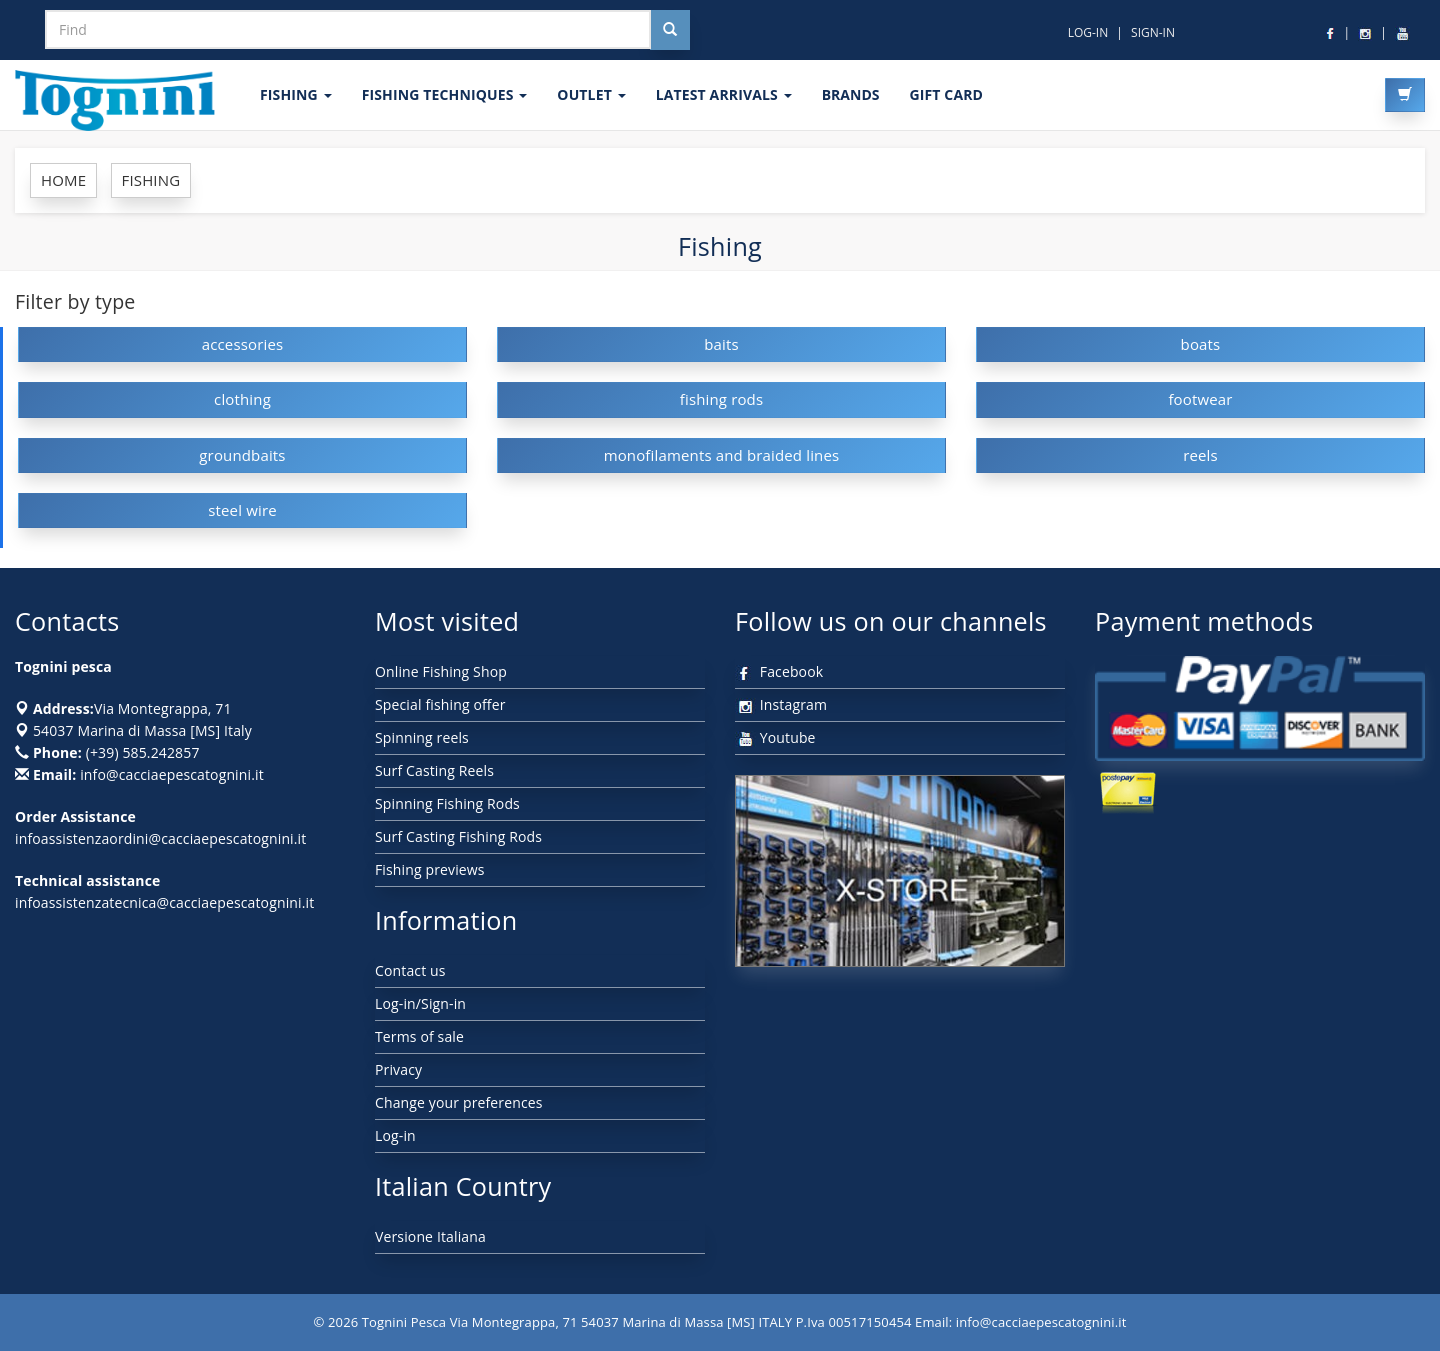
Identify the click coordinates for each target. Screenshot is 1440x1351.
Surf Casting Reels (434, 770)
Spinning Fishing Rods (447, 803)
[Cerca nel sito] (670, 30)
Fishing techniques (445, 94)
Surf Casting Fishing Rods (458, 836)
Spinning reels (422, 737)
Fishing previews (430, 869)
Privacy (398, 1069)
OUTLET (591, 94)
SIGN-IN (1153, 32)
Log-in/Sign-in (420, 1003)
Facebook (779, 671)
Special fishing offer (440, 704)
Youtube (775, 737)
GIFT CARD (946, 94)
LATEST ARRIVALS (724, 94)
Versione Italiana (430, 1236)
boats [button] (1201, 344)
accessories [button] (243, 344)
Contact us (410, 970)
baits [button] (721, 344)
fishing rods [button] (722, 399)
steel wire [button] (242, 510)
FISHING (296, 94)
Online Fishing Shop (441, 671)
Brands (851, 94)
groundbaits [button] (242, 455)
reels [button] (1200, 455)
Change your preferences (459, 1102)
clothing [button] (242, 399)
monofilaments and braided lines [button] (722, 455)
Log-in (395, 1135)
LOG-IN (1088, 32)
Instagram (781, 704)
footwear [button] (1200, 399)
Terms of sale (419, 1036)
